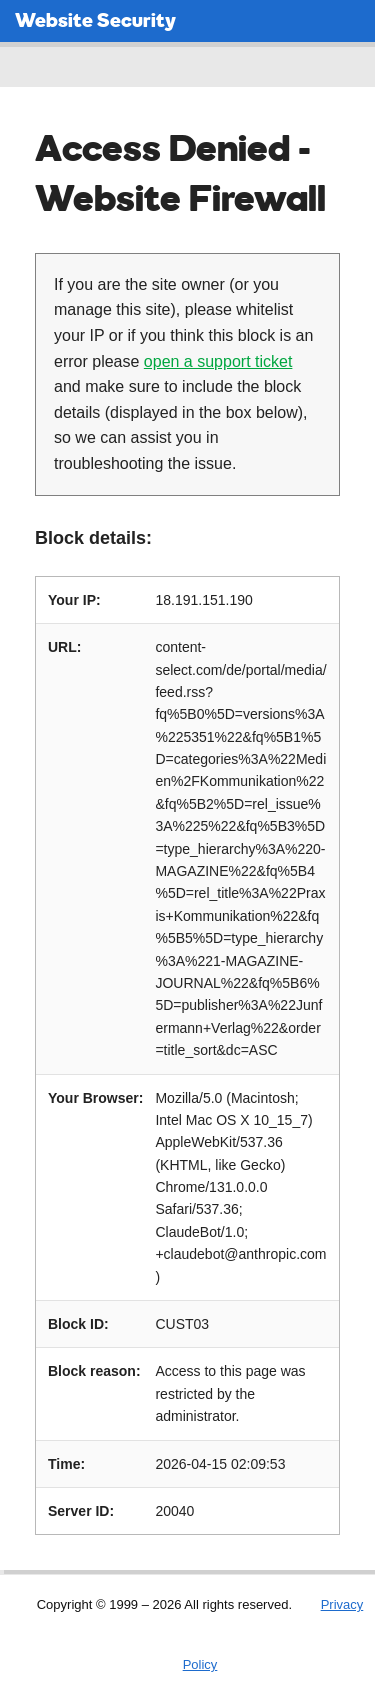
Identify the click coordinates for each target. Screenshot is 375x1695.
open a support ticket (218, 361)
